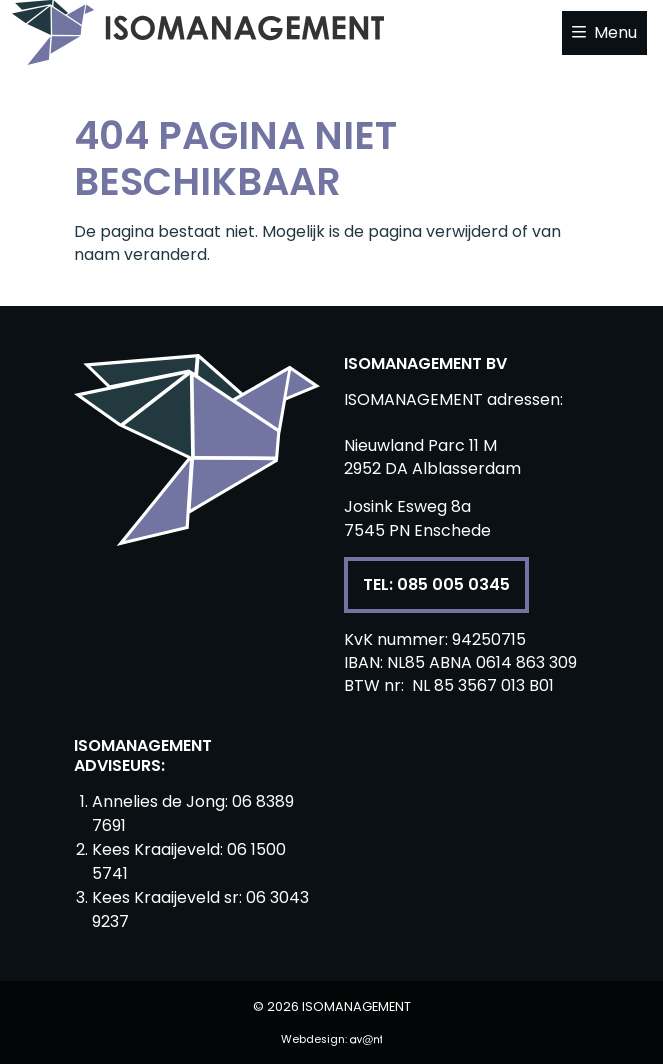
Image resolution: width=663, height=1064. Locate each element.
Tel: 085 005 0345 (436, 584)
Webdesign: (332, 1039)
